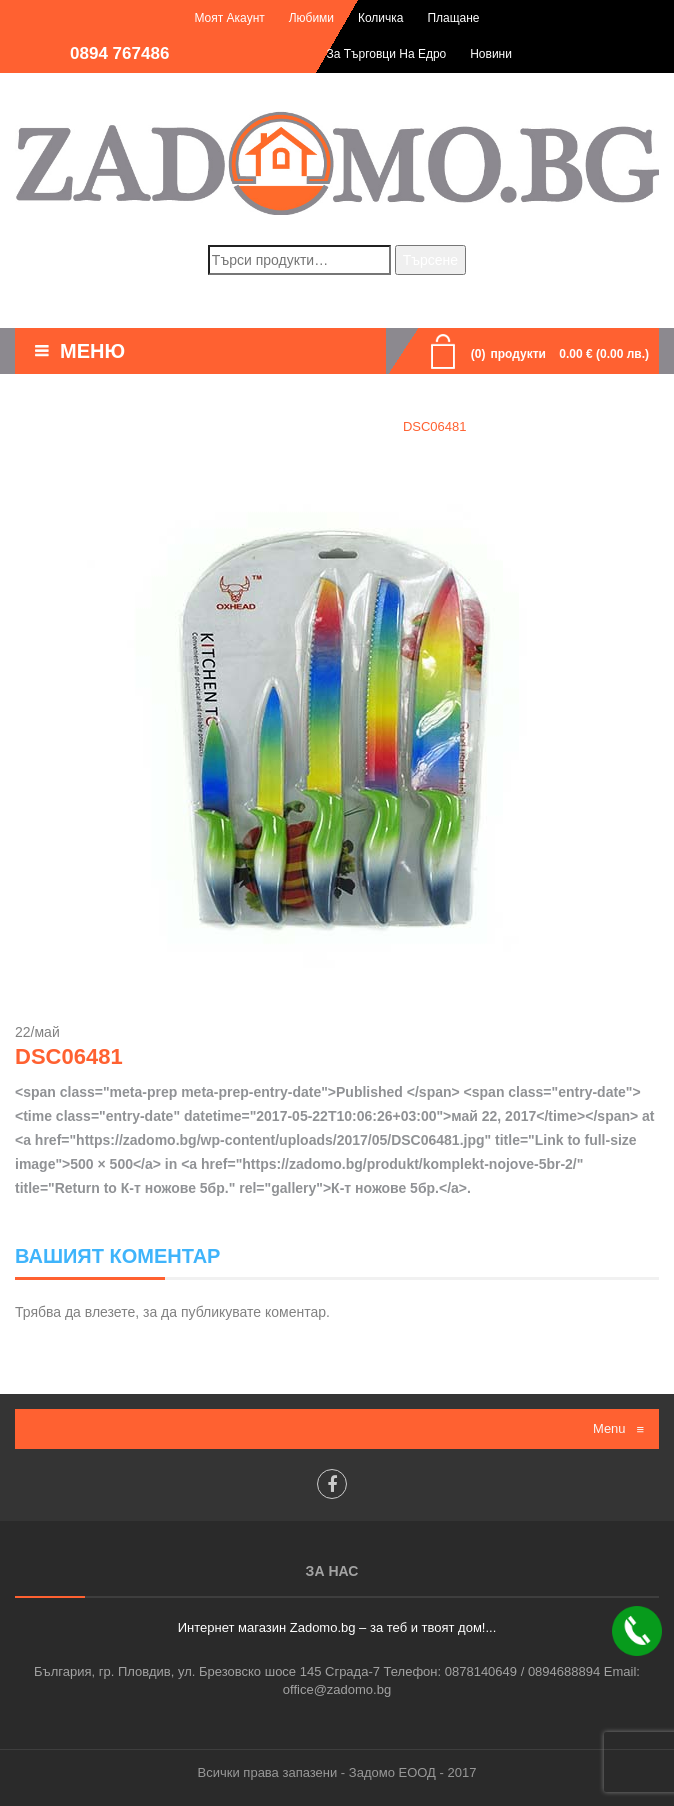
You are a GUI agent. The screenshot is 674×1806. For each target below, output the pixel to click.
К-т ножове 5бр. (322, 426)
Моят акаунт (229, 18)
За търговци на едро (386, 54)
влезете (110, 1312)
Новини (491, 54)
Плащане (453, 18)
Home (224, 426)
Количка (381, 18)
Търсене (430, 260)
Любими (311, 18)
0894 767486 (119, 53)
